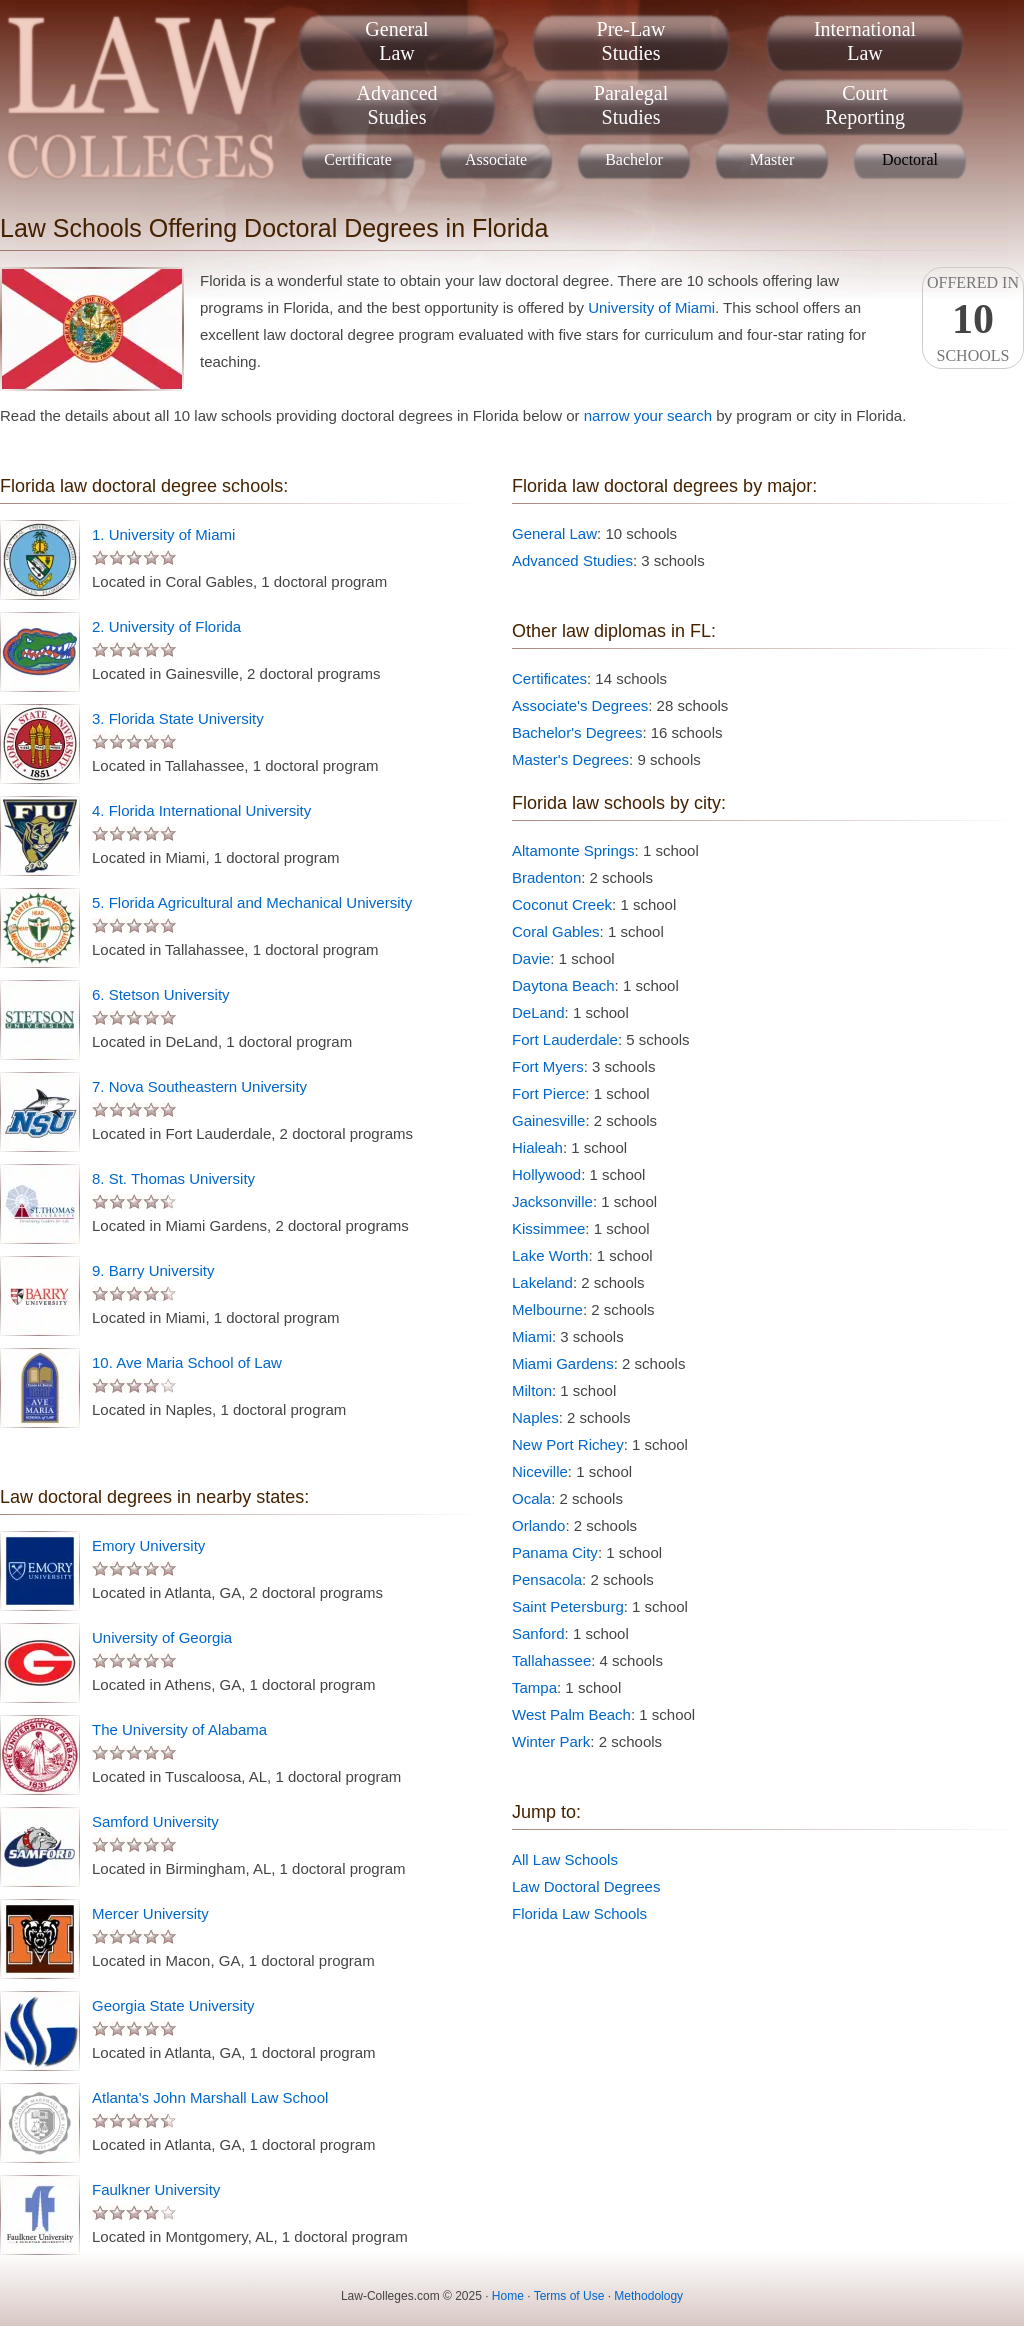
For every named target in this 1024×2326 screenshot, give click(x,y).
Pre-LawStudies (631, 41)
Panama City (555, 1552)
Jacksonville (552, 1201)
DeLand (538, 1012)
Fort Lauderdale (565, 1039)
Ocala (531, 1498)
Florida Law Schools (579, 1913)
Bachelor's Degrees (577, 732)
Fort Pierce (548, 1093)
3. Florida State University (178, 718)
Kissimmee (548, 1228)
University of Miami (651, 307)
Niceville (540, 1471)
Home (508, 2296)
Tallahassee (551, 1660)
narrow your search (648, 415)
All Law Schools (565, 1859)
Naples (535, 1417)
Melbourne (547, 1309)
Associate (496, 159)
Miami (532, 1336)
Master (772, 159)
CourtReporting (865, 105)
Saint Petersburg (568, 1606)
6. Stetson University (161, 994)
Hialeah (537, 1147)
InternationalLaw (865, 41)
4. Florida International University (201, 810)
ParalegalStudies (631, 105)
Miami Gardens (563, 1363)
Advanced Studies (572, 560)
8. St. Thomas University (173, 1178)
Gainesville (548, 1120)
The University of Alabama (179, 1729)
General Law (554, 533)
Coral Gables (556, 931)
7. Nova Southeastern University (199, 1086)
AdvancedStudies (396, 105)
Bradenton (546, 877)
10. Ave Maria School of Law (187, 1362)
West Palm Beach (571, 1714)
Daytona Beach (563, 985)
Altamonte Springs (573, 850)
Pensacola (547, 1579)
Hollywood (546, 1174)
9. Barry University (153, 1270)
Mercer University (150, 1913)
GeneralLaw (396, 41)
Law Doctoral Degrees (586, 1886)
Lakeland (542, 1282)
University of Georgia (162, 1637)
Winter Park (551, 1741)
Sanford (538, 1633)
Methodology (648, 2296)
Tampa (534, 1687)
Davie (531, 958)
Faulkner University (156, 2189)
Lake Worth (550, 1255)
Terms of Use (569, 2296)
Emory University (148, 1545)
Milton (532, 1390)
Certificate (358, 159)
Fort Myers (548, 1066)
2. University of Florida (166, 626)
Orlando (538, 1525)
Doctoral (910, 159)
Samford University (155, 1821)
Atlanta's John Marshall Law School (210, 2097)
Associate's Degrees (580, 705)
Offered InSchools (973, 319)
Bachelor (634, 159)
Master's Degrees (570, 759)
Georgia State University (173, 2005)
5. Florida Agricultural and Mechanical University (252, 902)
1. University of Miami (163, 534)
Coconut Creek (562, 904)
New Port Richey (568, 1444)
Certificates (549, 678)
